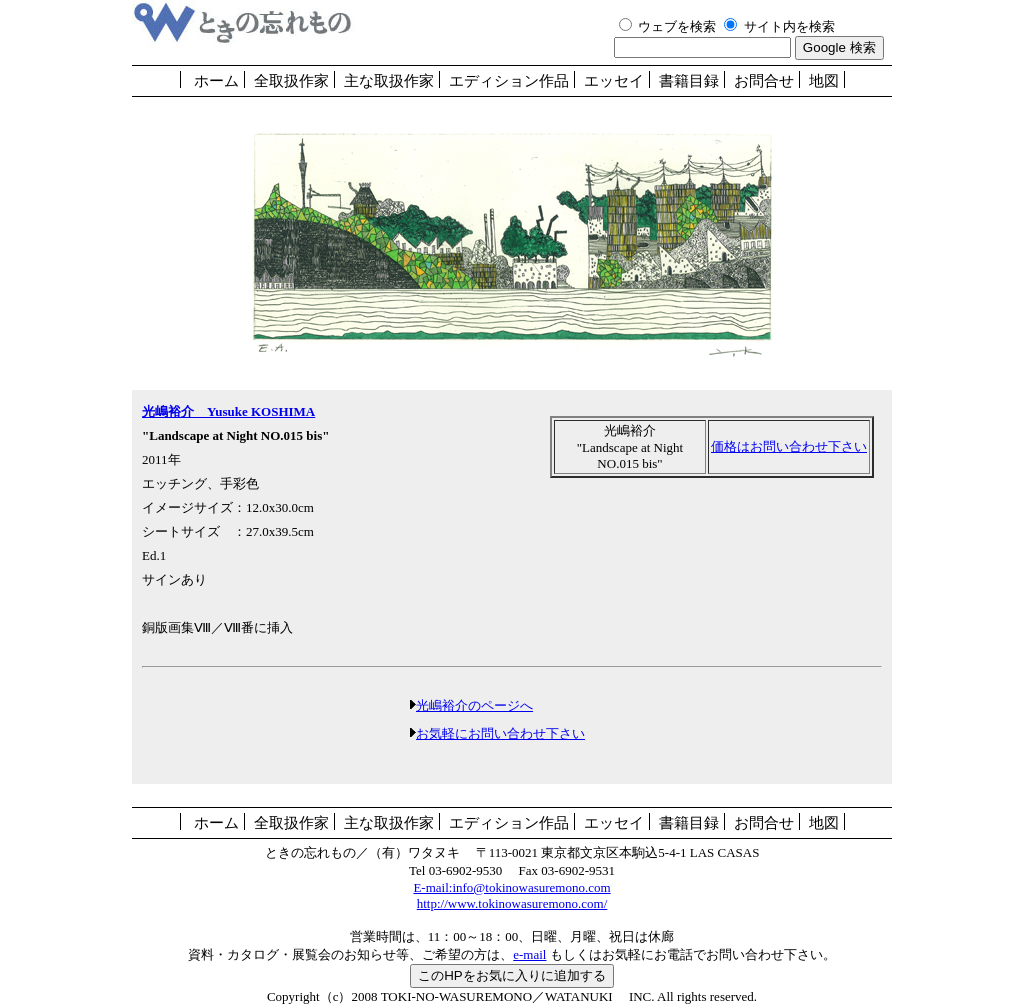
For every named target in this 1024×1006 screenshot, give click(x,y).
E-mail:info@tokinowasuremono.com (511, 887)
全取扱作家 (291, 81)
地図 (824, 81)
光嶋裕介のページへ (474, 705)
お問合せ (764, 81)
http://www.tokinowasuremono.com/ (512, 903)
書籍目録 (689, 81)
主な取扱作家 (389, 81)
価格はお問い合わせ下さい (789, 446)
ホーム (216, 81)
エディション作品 (509, 81)
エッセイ (614, 81)
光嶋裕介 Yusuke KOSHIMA (228, 411)
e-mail (529, 954)
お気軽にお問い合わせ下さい (500, 733)
